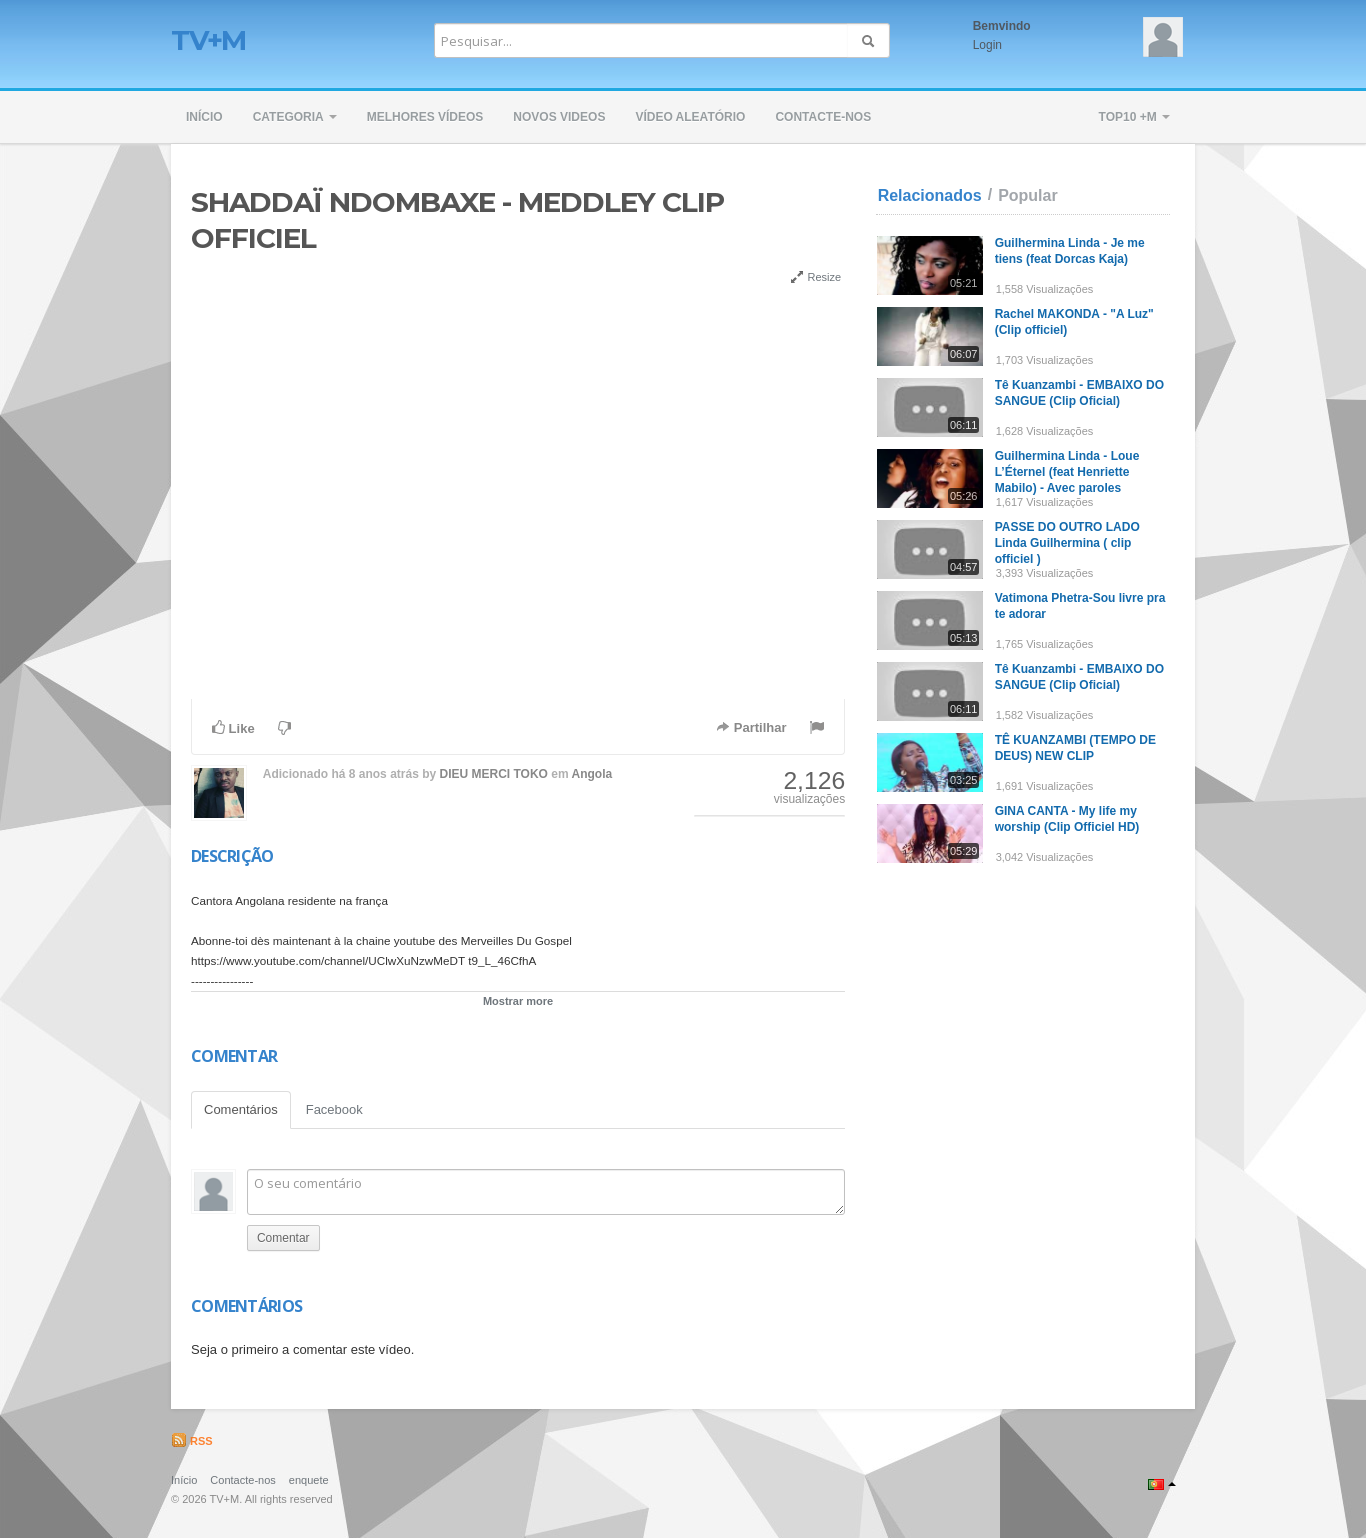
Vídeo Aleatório (690, 117)
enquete (309, 1480)
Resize (815, 277)
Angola (592, 774)
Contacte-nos (823, 117)
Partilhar (751, 727)
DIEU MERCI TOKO (494, 774)
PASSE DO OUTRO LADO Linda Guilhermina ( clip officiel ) (1067, 543)
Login (987, 45)
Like (233, 728)
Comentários (241, 1109)
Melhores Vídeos (425, 117)
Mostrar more (518, 1001)
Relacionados (930, 195)
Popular (1028, 195)
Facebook (334, 1109)
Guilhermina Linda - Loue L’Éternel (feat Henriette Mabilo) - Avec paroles (1067, 472)
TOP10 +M (1134, 117)
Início (204, 117)
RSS (192, 1441)
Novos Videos (559, 117)
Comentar (283, 1238)
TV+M (208, 40)
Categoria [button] (295, 117)
